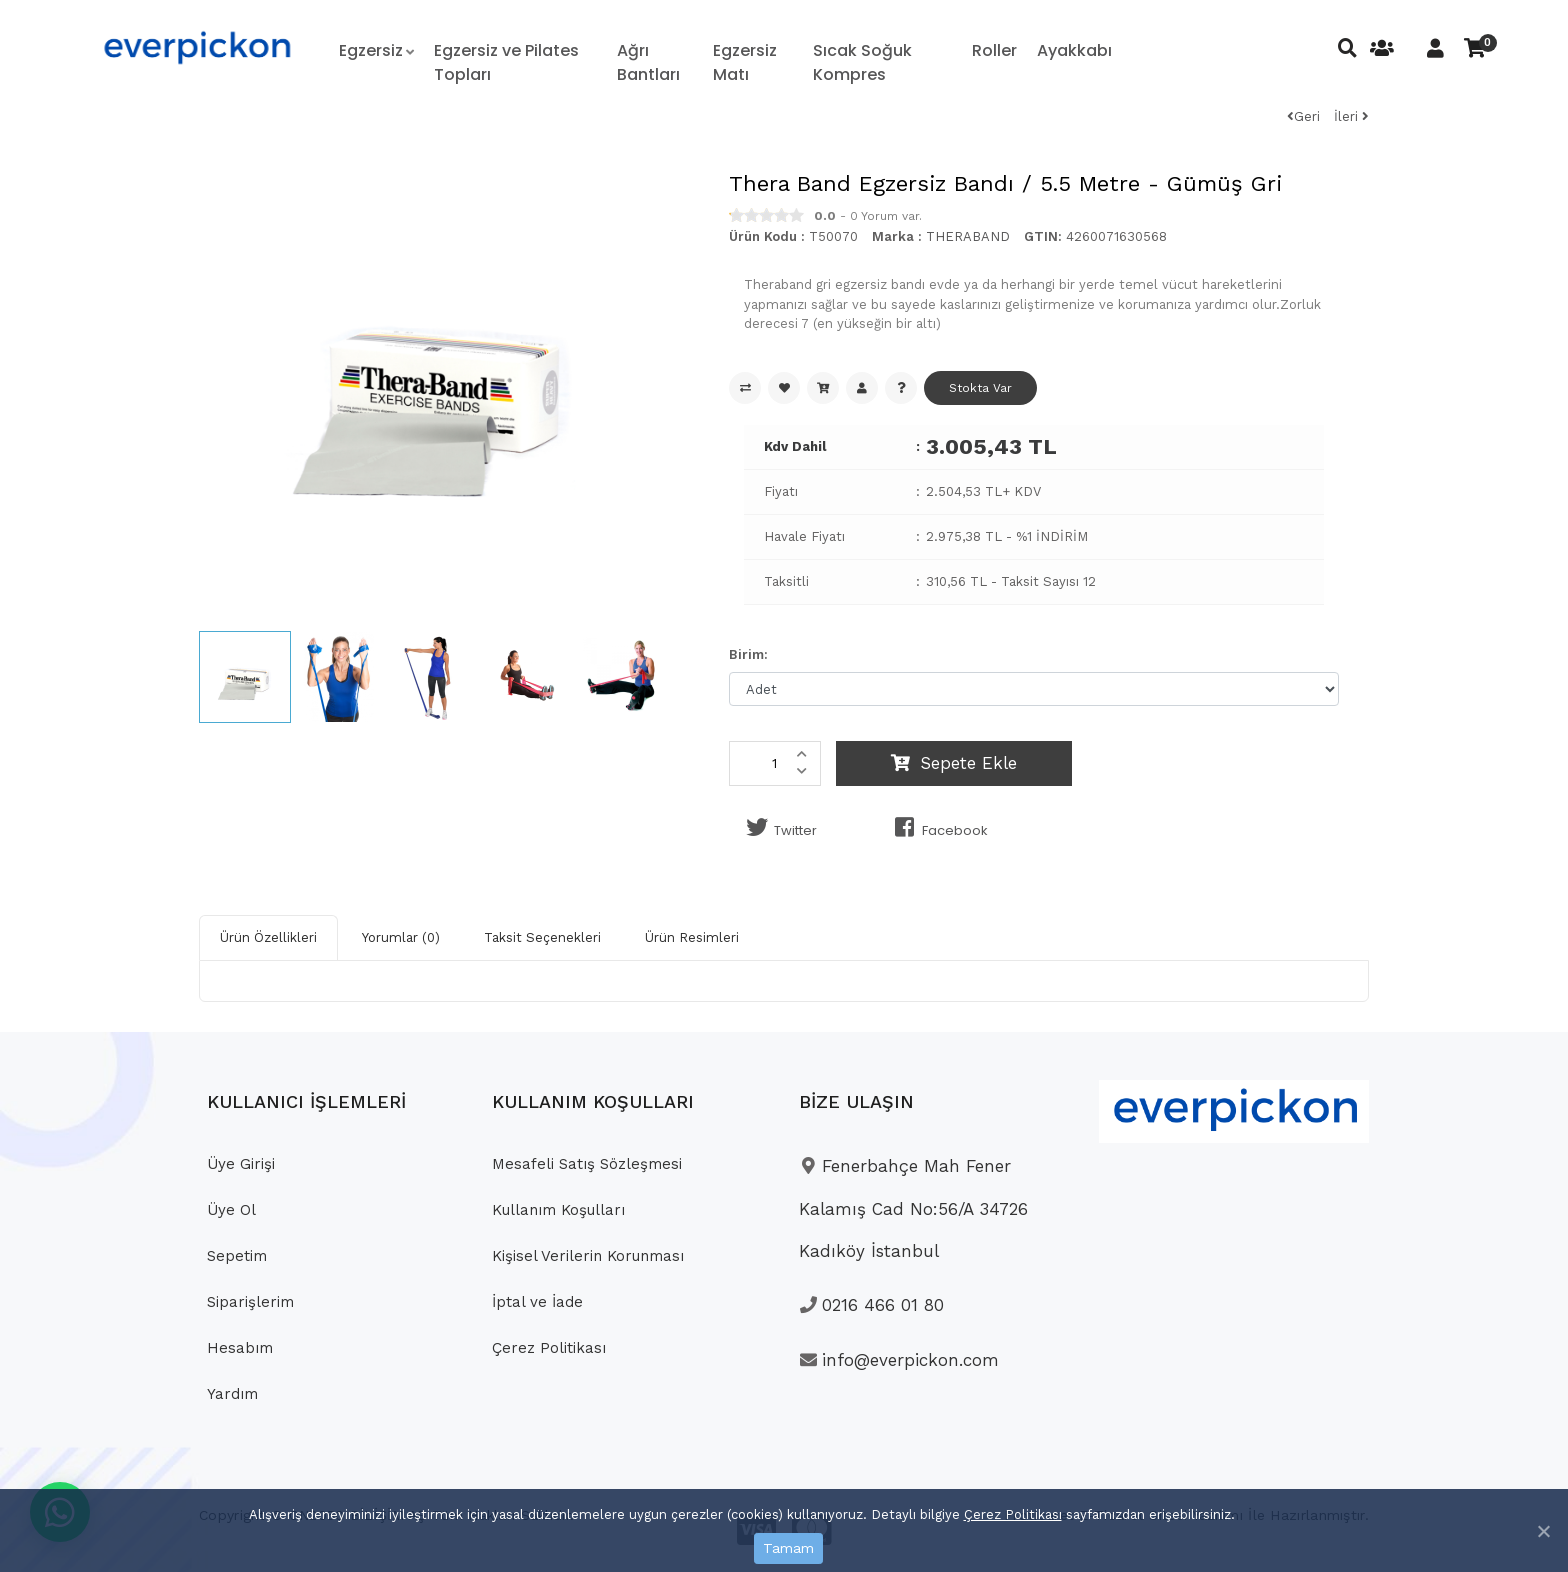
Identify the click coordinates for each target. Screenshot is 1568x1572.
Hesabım (240, 1348)
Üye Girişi (241, 1164)
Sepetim (237, 1256)
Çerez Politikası (1013, 1514)
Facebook (937, 828)
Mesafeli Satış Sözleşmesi (587, 1164)
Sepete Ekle (954, 763)
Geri (1303, 116)
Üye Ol (231, 1210)
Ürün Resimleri (692, 937)
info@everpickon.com (899, 1360)
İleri (1351, 116)
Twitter (778, 828)
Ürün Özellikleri (268, 937)
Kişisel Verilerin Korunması (588, 1256)
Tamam (788, 1548)
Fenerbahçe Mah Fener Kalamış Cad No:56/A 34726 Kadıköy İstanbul (913, 1208)
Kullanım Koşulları (558, 1210)
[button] (376, 51)
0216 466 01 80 (871, 1305)
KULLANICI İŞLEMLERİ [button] (306, 1101)
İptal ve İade (537, 1302)
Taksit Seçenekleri (542, 937)
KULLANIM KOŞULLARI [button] (593, 1101)
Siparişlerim (250, 1302)
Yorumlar (401, 937)
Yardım (232, 1394)
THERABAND (968, 236)
